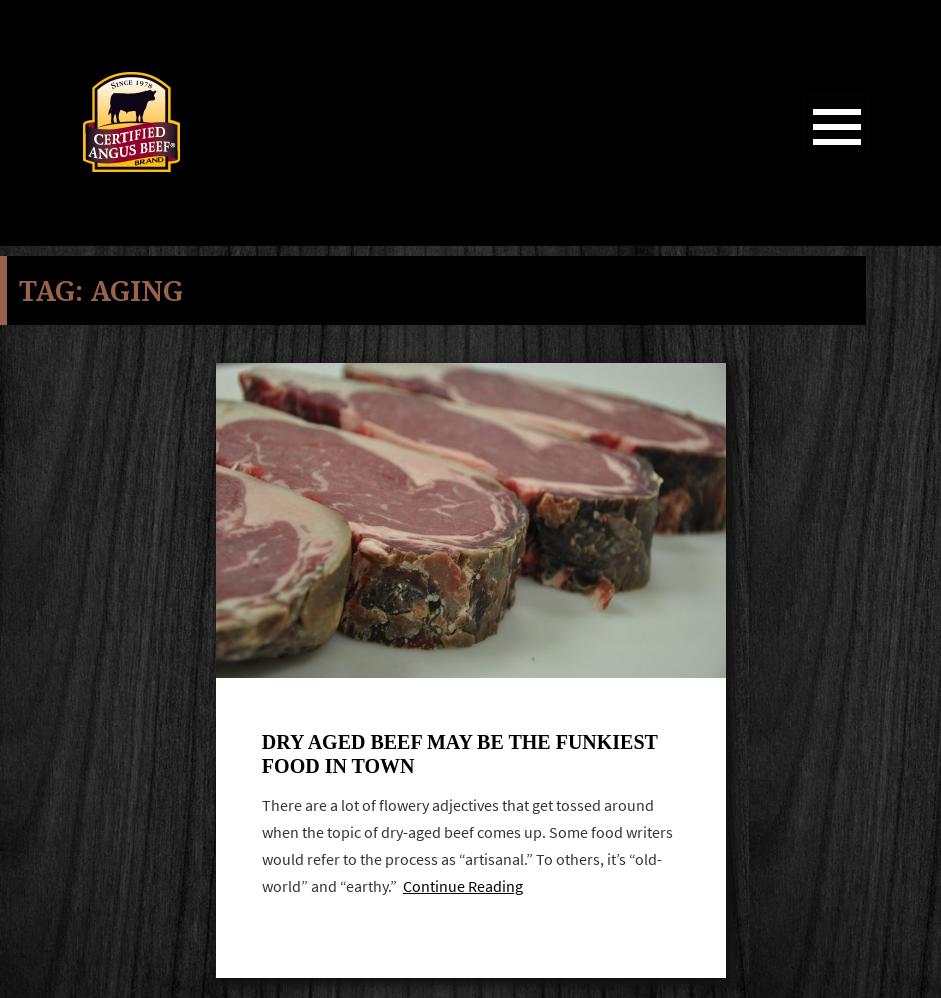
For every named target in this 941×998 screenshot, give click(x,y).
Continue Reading (463, 886)
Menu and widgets (837, 158)
